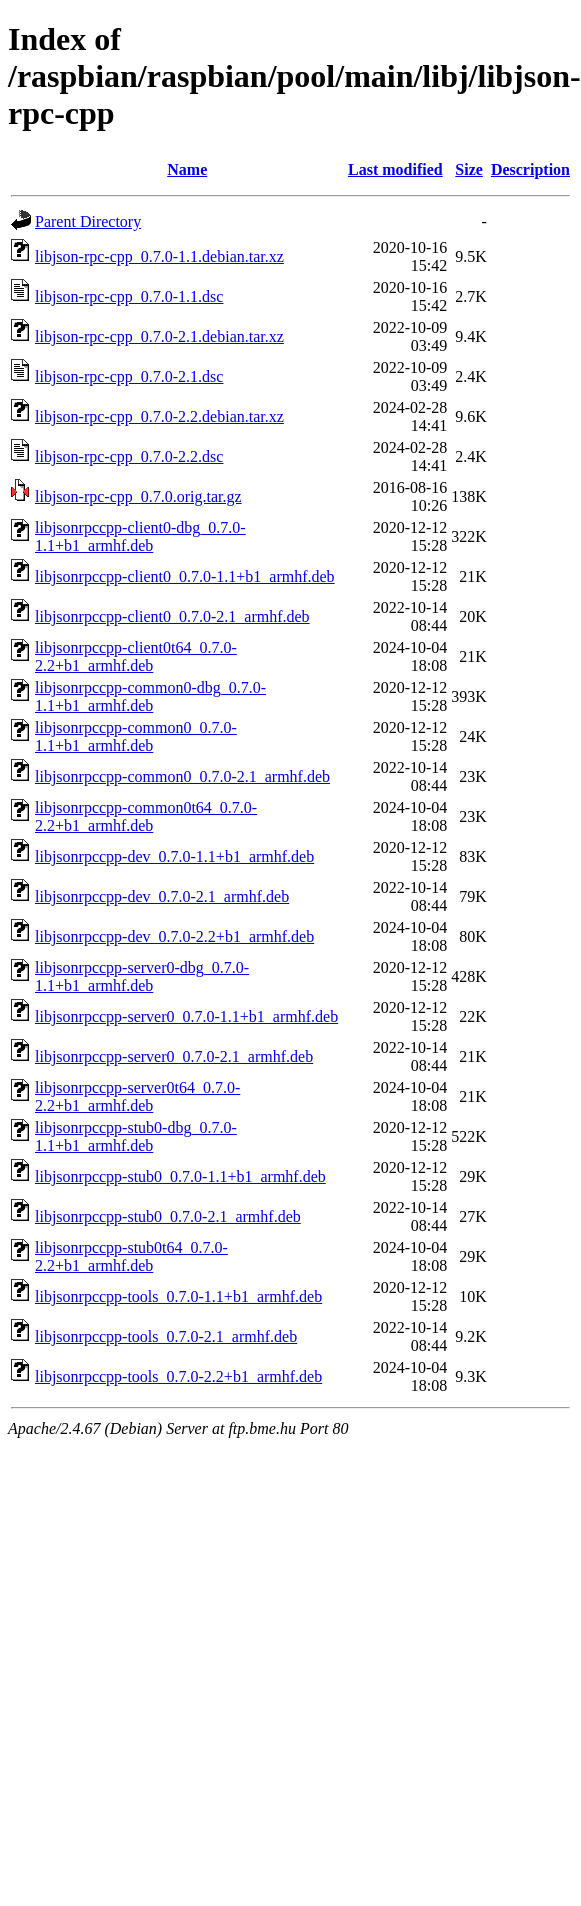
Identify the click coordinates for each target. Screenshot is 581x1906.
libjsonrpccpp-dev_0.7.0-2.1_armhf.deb (162, 896)
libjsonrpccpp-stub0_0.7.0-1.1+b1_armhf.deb (180, 1176)
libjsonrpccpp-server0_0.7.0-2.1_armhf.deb (174, 1056)
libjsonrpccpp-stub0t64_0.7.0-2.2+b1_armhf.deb (131, 1256)
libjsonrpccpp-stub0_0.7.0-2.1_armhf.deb (168, 1216)
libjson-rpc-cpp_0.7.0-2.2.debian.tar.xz (159, 416)
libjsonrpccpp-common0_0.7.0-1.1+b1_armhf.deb (136, 736)
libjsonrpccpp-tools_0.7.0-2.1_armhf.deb (166, 1336)
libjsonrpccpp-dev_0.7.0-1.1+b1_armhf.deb (174, 856)
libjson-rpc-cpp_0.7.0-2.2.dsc (129, 456)
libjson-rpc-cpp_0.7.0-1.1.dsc (129, 296)
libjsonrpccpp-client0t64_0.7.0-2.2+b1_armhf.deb (136, 656)
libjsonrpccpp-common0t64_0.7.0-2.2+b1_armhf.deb (146, 816)
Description (530, 169)
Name (187, 169)
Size (469, 169)
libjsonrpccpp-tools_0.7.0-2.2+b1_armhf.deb (178, 1376)
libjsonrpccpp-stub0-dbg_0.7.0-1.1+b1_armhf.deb (136, 1136)
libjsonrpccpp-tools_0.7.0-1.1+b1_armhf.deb (178, 1296)
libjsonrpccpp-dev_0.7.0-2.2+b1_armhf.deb (174, 936)
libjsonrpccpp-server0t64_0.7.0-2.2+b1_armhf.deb (137, 1096)
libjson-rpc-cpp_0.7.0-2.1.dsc (129, 376)
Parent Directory (88, 221)
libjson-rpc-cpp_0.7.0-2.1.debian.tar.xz (159, 336)
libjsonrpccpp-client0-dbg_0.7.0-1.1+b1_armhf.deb (140, 536)
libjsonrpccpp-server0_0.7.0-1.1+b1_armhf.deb (186, 1016)
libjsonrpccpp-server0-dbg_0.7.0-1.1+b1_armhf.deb (142, 976)
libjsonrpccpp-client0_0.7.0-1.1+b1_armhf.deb (185, 576)
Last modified (395, 169)
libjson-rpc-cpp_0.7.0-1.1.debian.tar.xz (159, 256)
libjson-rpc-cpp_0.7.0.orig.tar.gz (138, 496)
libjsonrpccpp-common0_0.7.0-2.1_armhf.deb (182, 776)
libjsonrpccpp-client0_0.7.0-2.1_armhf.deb (172, 616)
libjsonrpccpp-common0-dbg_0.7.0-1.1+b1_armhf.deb (150, 696)
